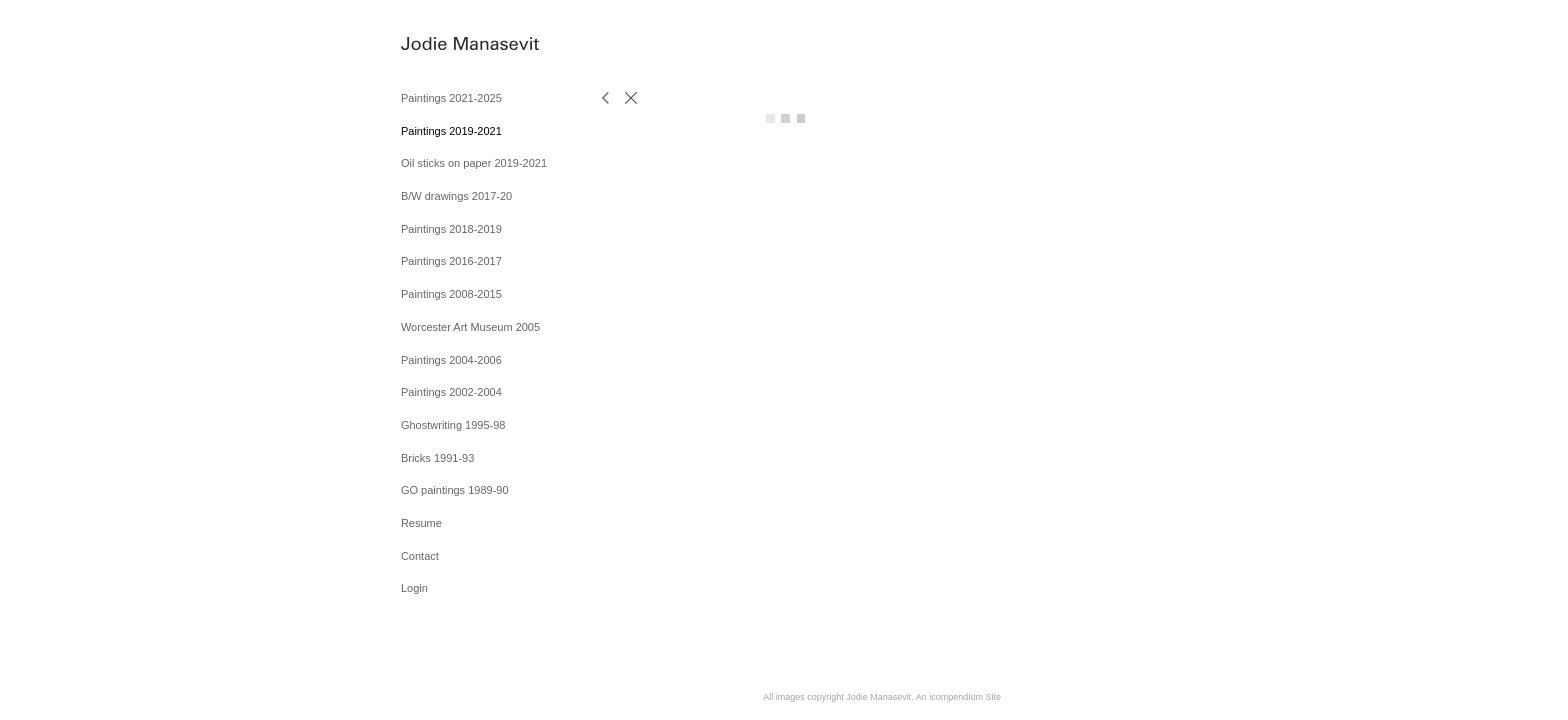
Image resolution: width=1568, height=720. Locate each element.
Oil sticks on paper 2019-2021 (474, 163)
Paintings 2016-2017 (451, 261)
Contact (420, 556)
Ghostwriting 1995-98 (453, 425)
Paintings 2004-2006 (451, 360)
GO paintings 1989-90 (455, 490)
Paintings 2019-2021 (451, 131)
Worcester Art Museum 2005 (470, 327)
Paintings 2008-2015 (451, 294)
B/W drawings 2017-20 (456, 196)
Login (414, 588)
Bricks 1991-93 (437, 458)
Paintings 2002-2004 (451, 392)
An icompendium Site (958, 697)
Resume (421, 523)
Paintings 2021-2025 (451, 98)
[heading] (451, 44)
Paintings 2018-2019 (451, 229)
